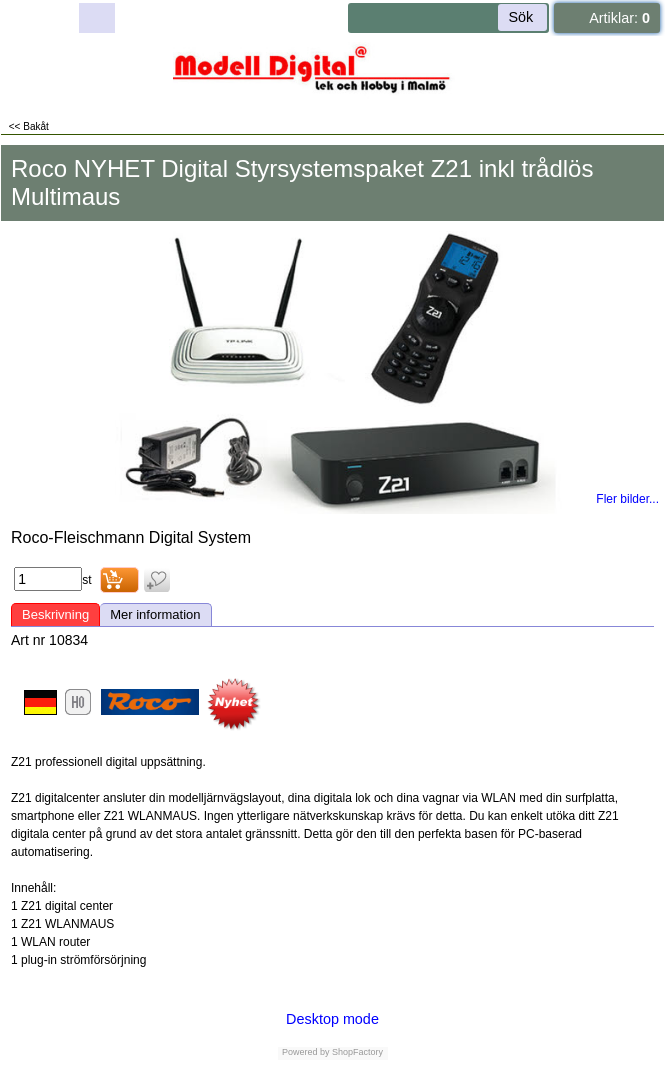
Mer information (155, 614)
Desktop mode (332, 1019)
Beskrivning (55, 614)
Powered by (306, 1052)
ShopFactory (357, 1052)
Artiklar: (619, 18)
